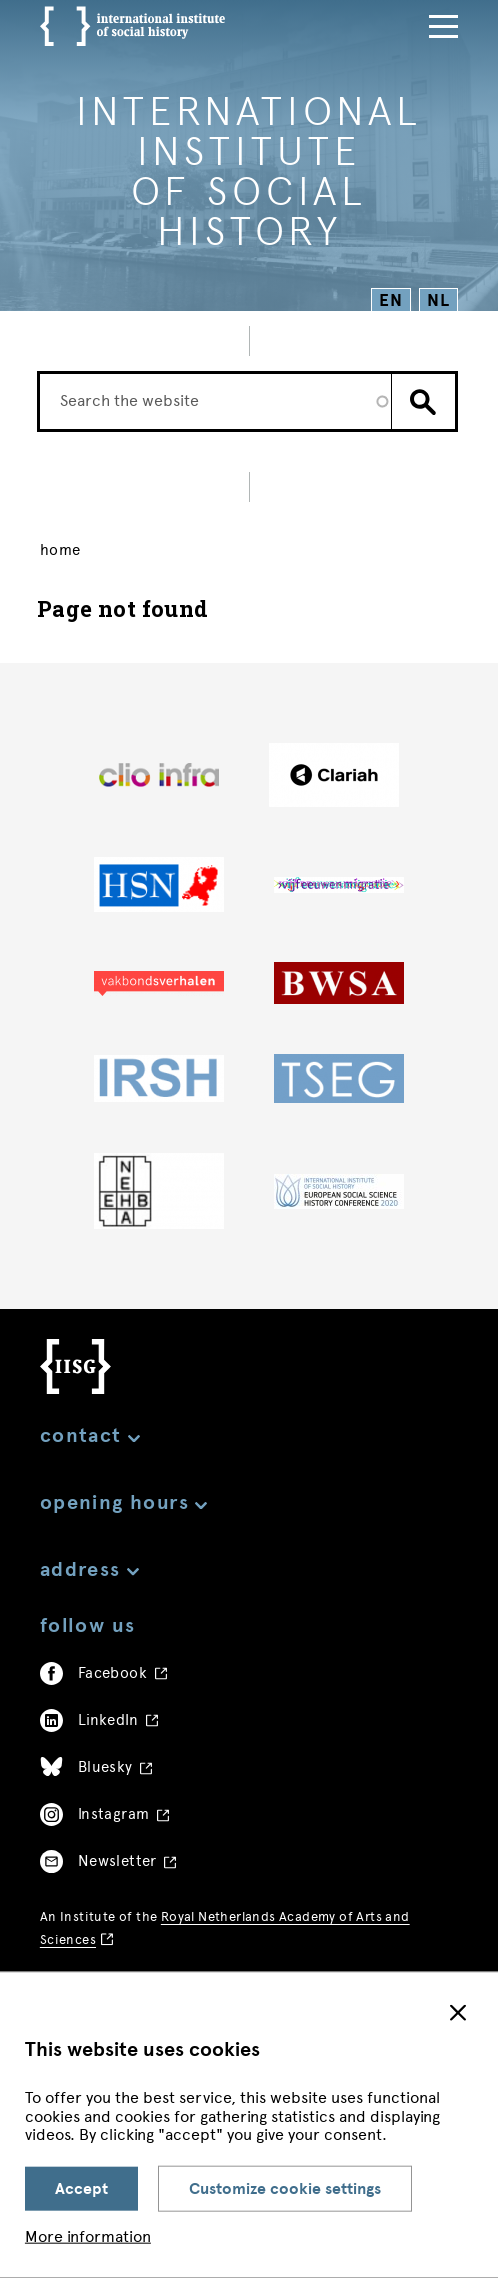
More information (88, 2237)
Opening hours (124, 1502)
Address (89, 1569)
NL (438, 300)
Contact (90, 1435)
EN (391, 300)
